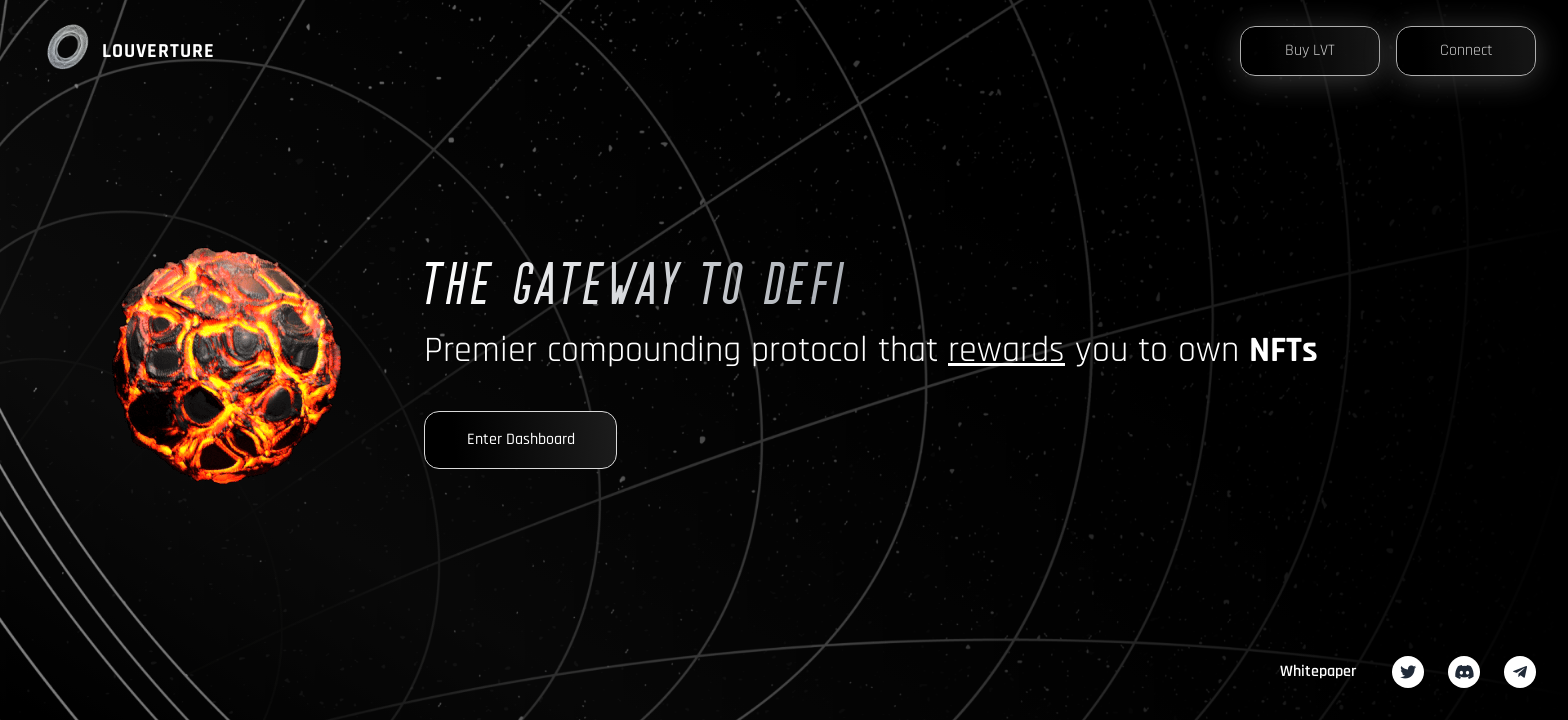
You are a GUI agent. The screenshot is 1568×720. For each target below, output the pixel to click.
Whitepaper (1318, 671)
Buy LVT (1310, 50)
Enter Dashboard (521, 439)
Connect (1466, 50)
